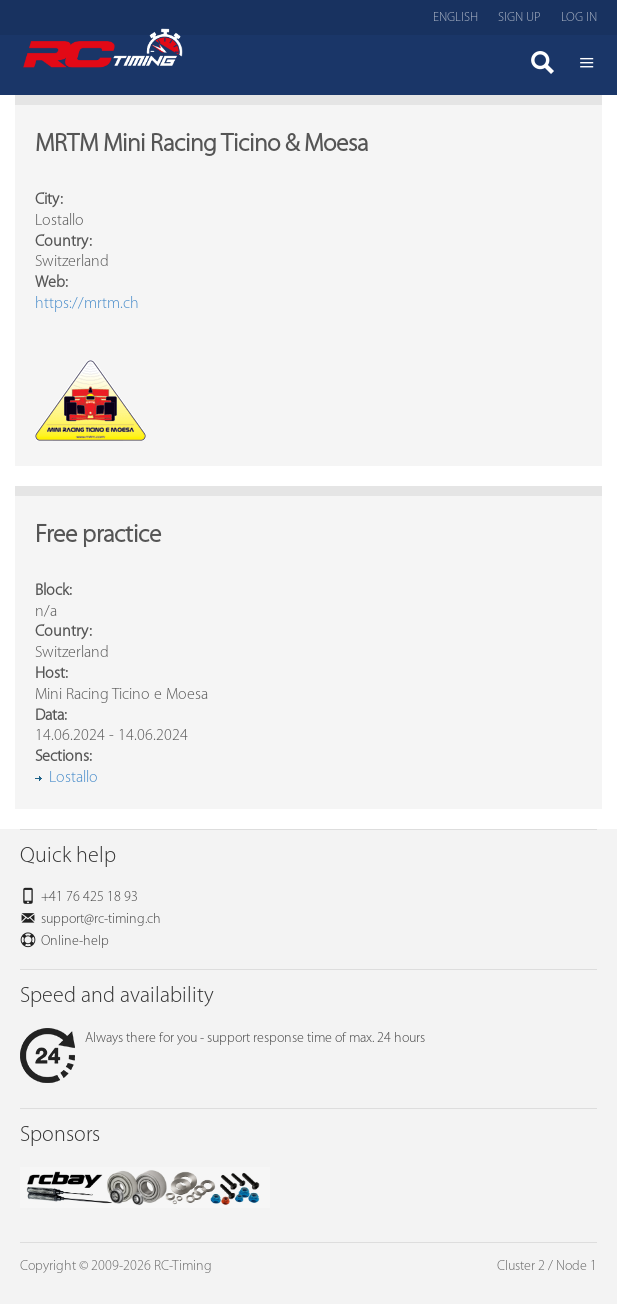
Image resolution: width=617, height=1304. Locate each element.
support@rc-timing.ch (101, 919)
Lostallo (73, 778)
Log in (579, 17)
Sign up (519, 17)
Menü (587, 65)
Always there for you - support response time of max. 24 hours (222, 1038)
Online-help (75, 941)
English (455, 17)
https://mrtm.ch (87, 304)
